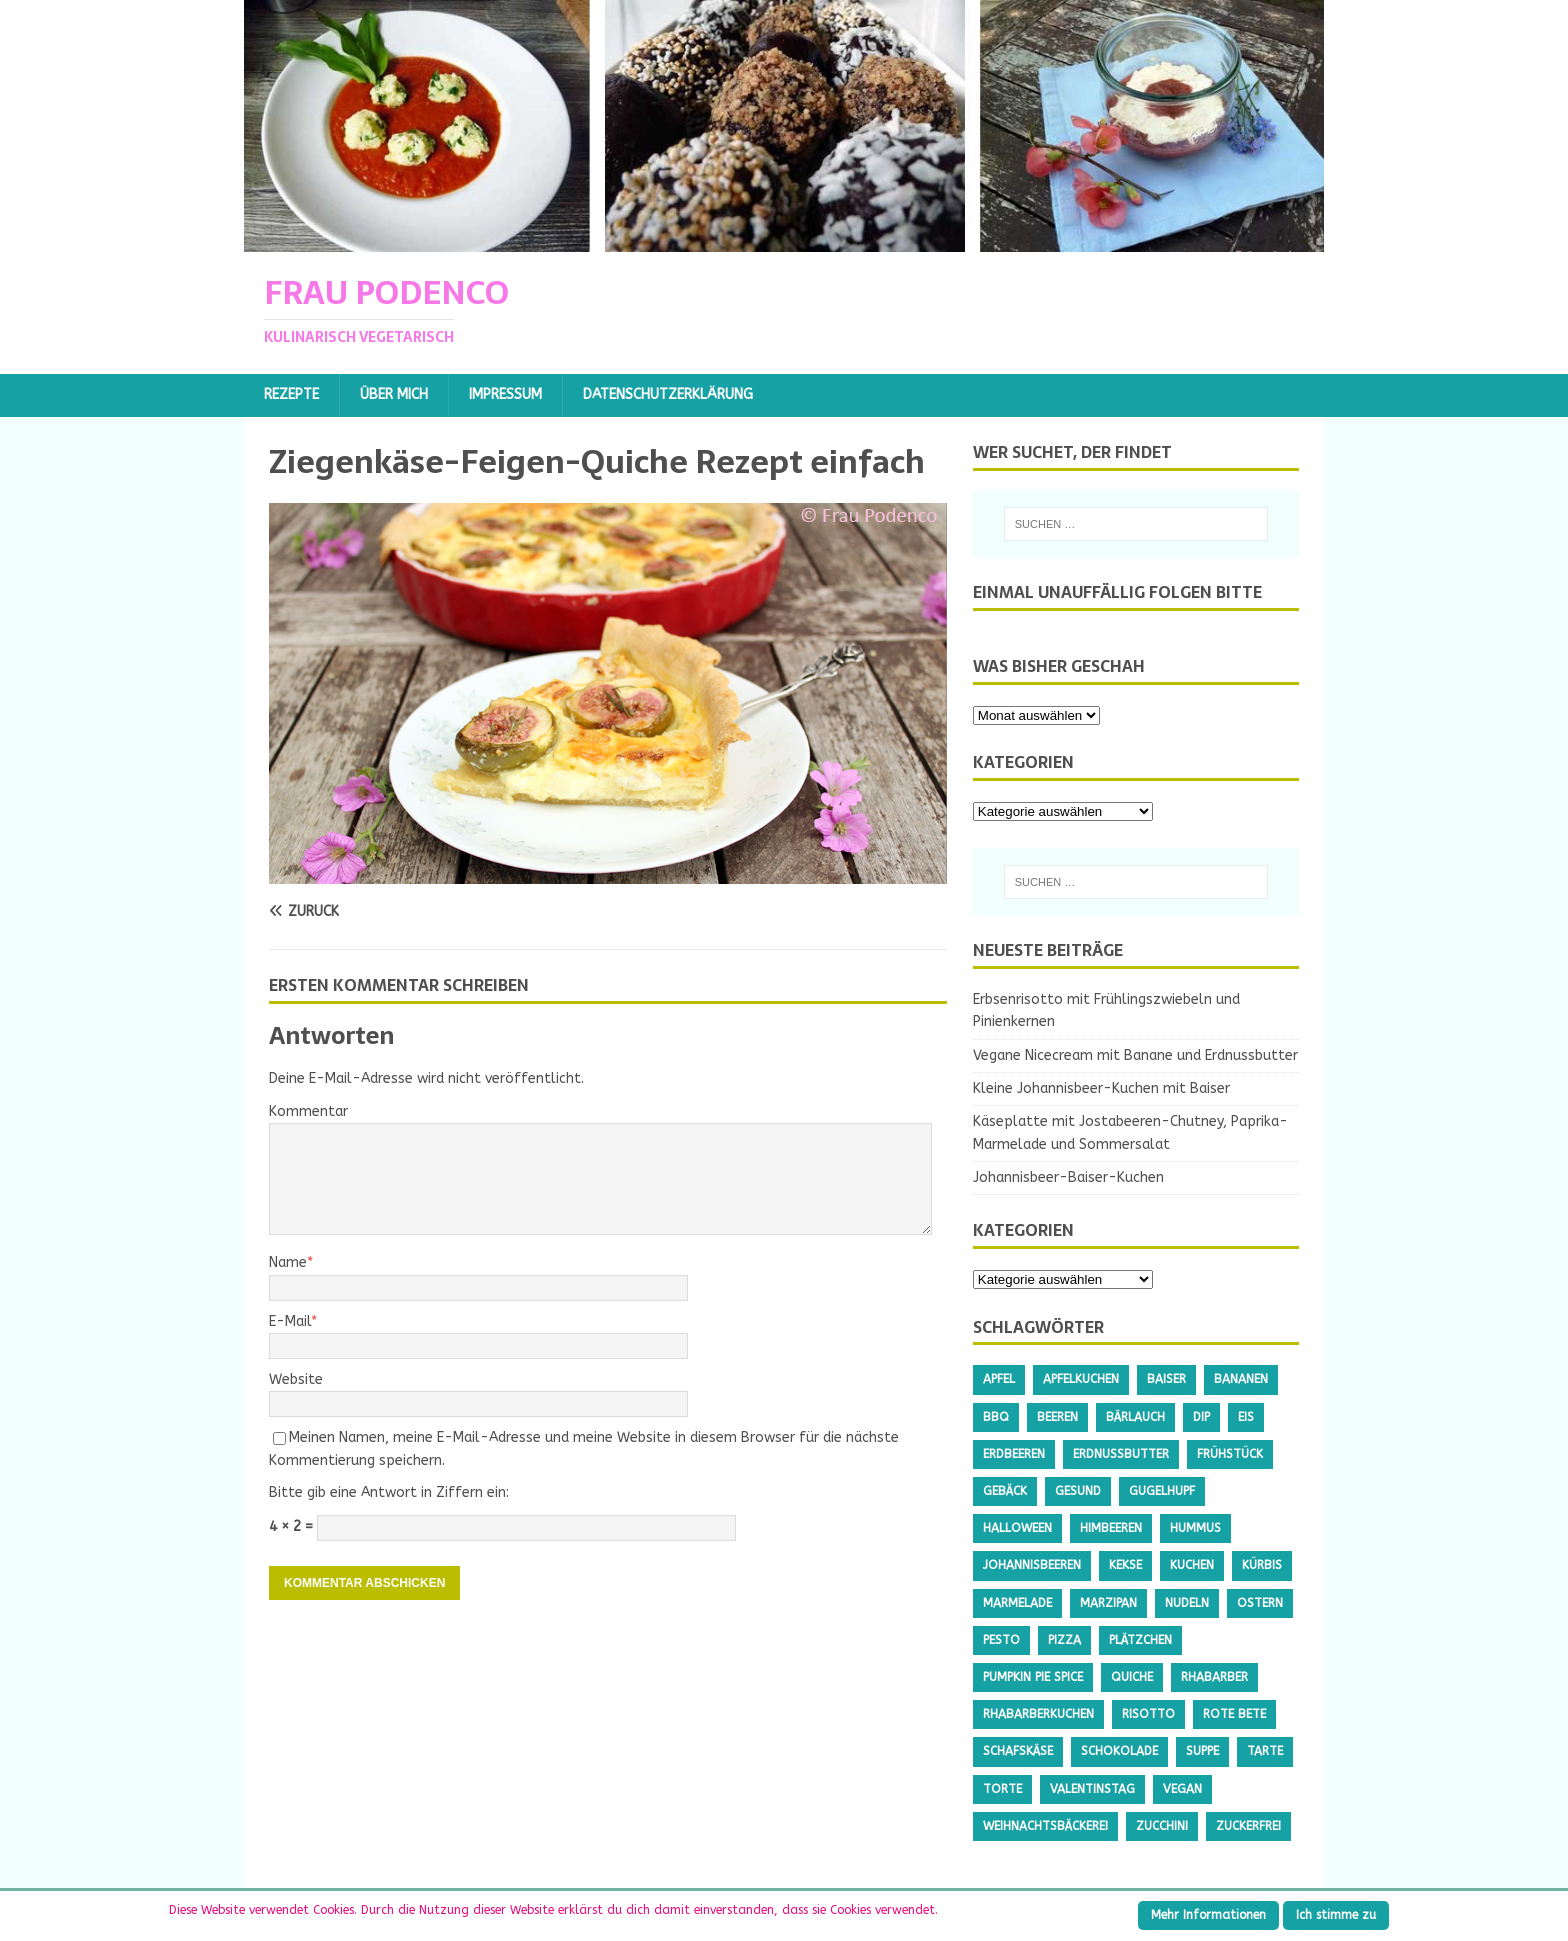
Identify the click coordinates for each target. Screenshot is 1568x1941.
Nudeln (1187, 1603)
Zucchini (1162, 1826)
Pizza (1064, 1640)
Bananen (1241, 1379)
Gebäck (1005, 1491)
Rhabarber (1214, 1677)
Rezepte (291, 394)
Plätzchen (1140, 1640)
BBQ (996, 1417)
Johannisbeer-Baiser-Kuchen (1068, 1177)
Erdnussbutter (1121, 1454)
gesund (1078, 1491)
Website (296, 1379)
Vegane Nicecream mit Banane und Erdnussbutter (1135, 1055)
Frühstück (1230, 1454)
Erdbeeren (1014, 1454)
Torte (1002, 1789)
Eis (1246, 1417)
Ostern (1260, 1603)
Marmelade (1017, 1603)
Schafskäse (1018, 1751)
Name (288, 1262)
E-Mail (290, 1321)
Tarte (1265, 1751)
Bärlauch (1135, 1417)
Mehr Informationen (1208, 1915)
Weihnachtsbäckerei (1045, 1826)
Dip (1201, 1417)
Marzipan (1108, 1603)
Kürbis (1262, 1565)
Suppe (1202, 1751)
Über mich (394, 394)
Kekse (1125, 1565)
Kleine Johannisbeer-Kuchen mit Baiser (1101, 1088)
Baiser (1166, 1379)
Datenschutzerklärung (668, 394)
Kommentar (308, 1111)
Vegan (1182, 1789)
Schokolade (1119, 1751)
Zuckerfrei (1248, 1826)
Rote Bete (1234, 1714)
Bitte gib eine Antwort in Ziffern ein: (389, 1492)
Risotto (1148, 1714)
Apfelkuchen (1081, 1379)
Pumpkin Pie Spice (1033, 1677)
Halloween (1017, 1528)
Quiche (1132, 1677)
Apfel (999, 1379)
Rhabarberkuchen (1038, 1714)
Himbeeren (1111, 1528)
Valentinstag (1092, 1789)
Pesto (1001, 1640)
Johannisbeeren (1032, 1565)
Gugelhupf (1162, 1491)
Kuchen (1192, 1565)
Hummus (1195, 1528)
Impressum (505, 394)
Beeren (1057, 1417)
